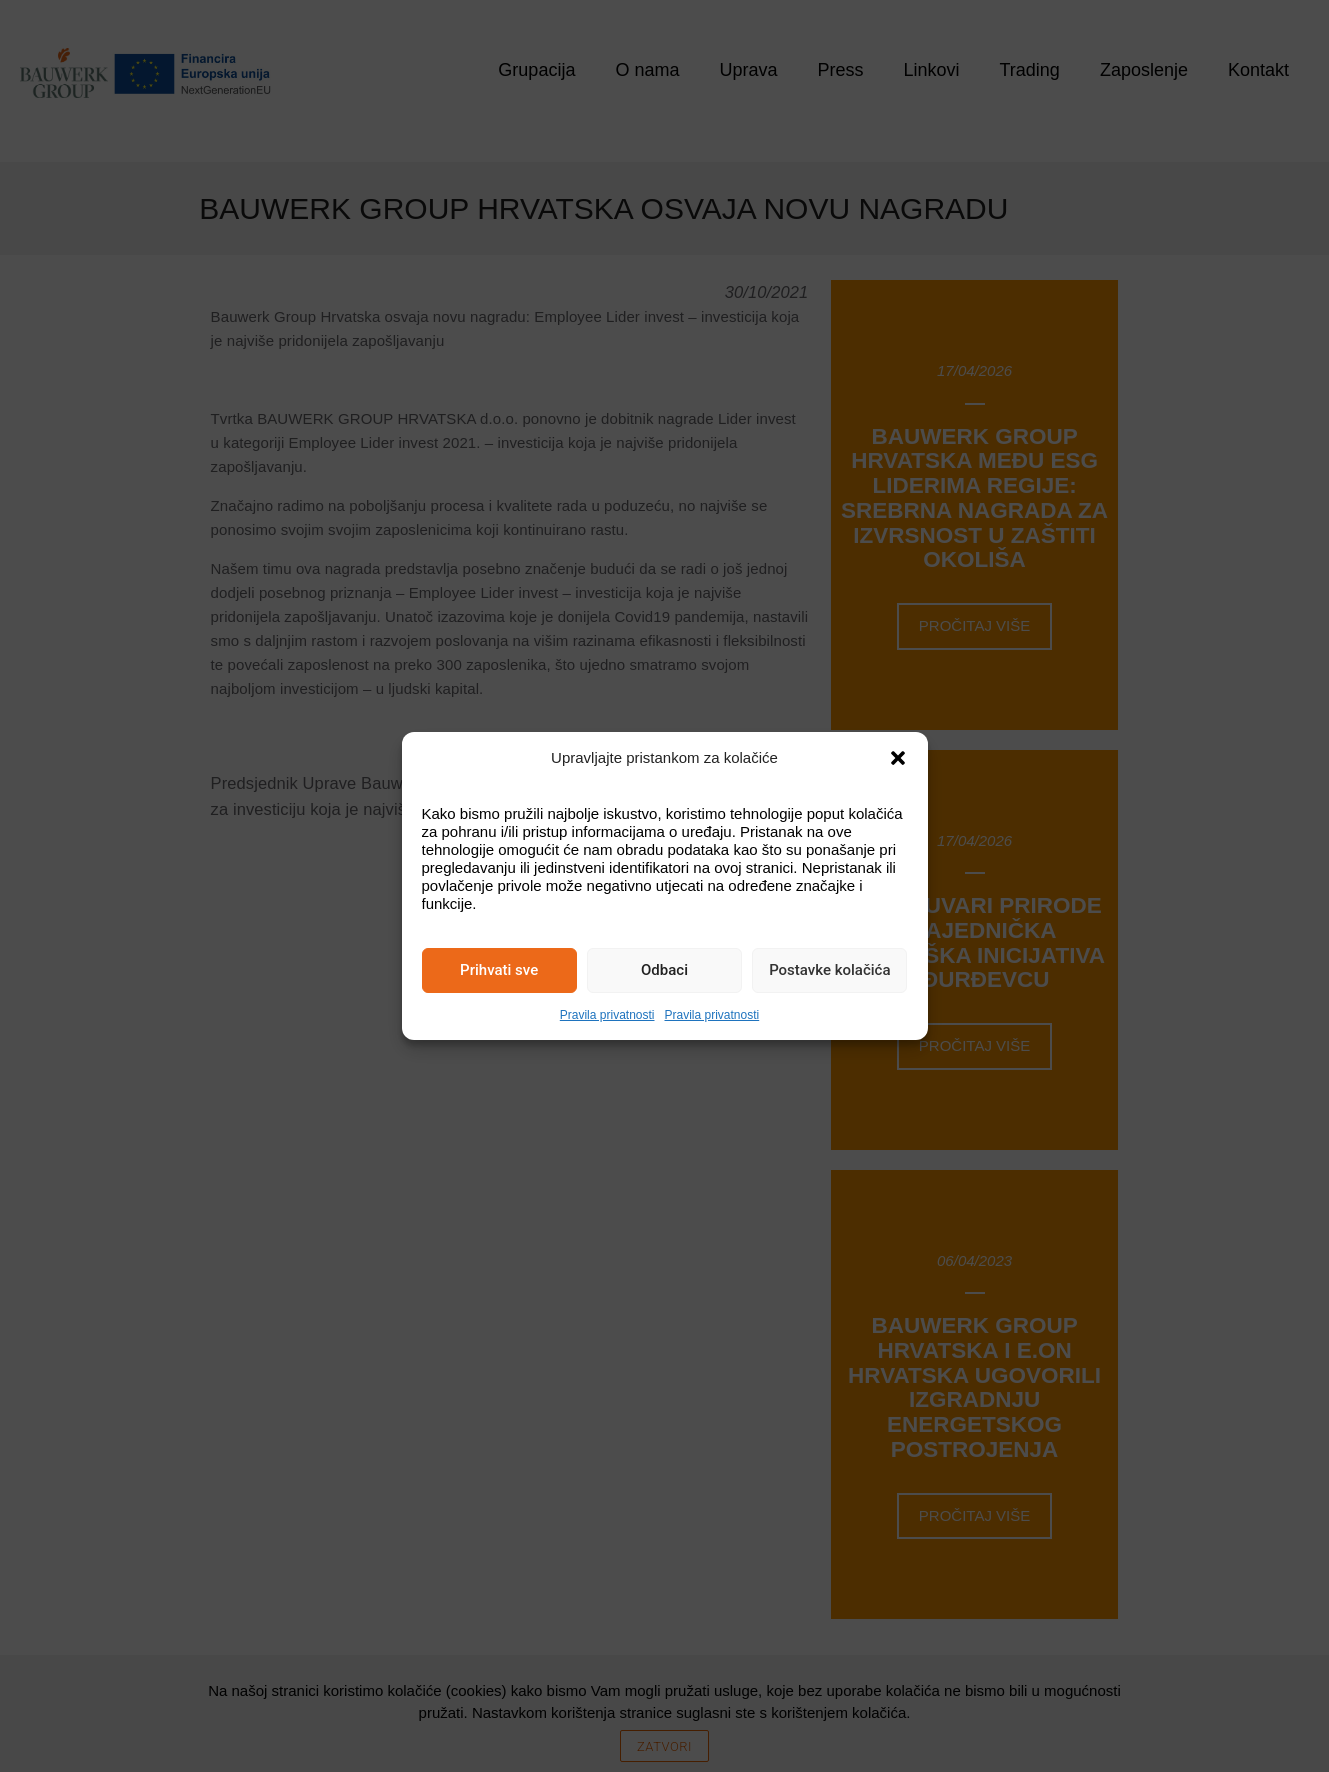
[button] (898, 758)
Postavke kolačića (829, 970)
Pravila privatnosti (607, 1015)
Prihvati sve (499, 970)
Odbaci (664, 970)
